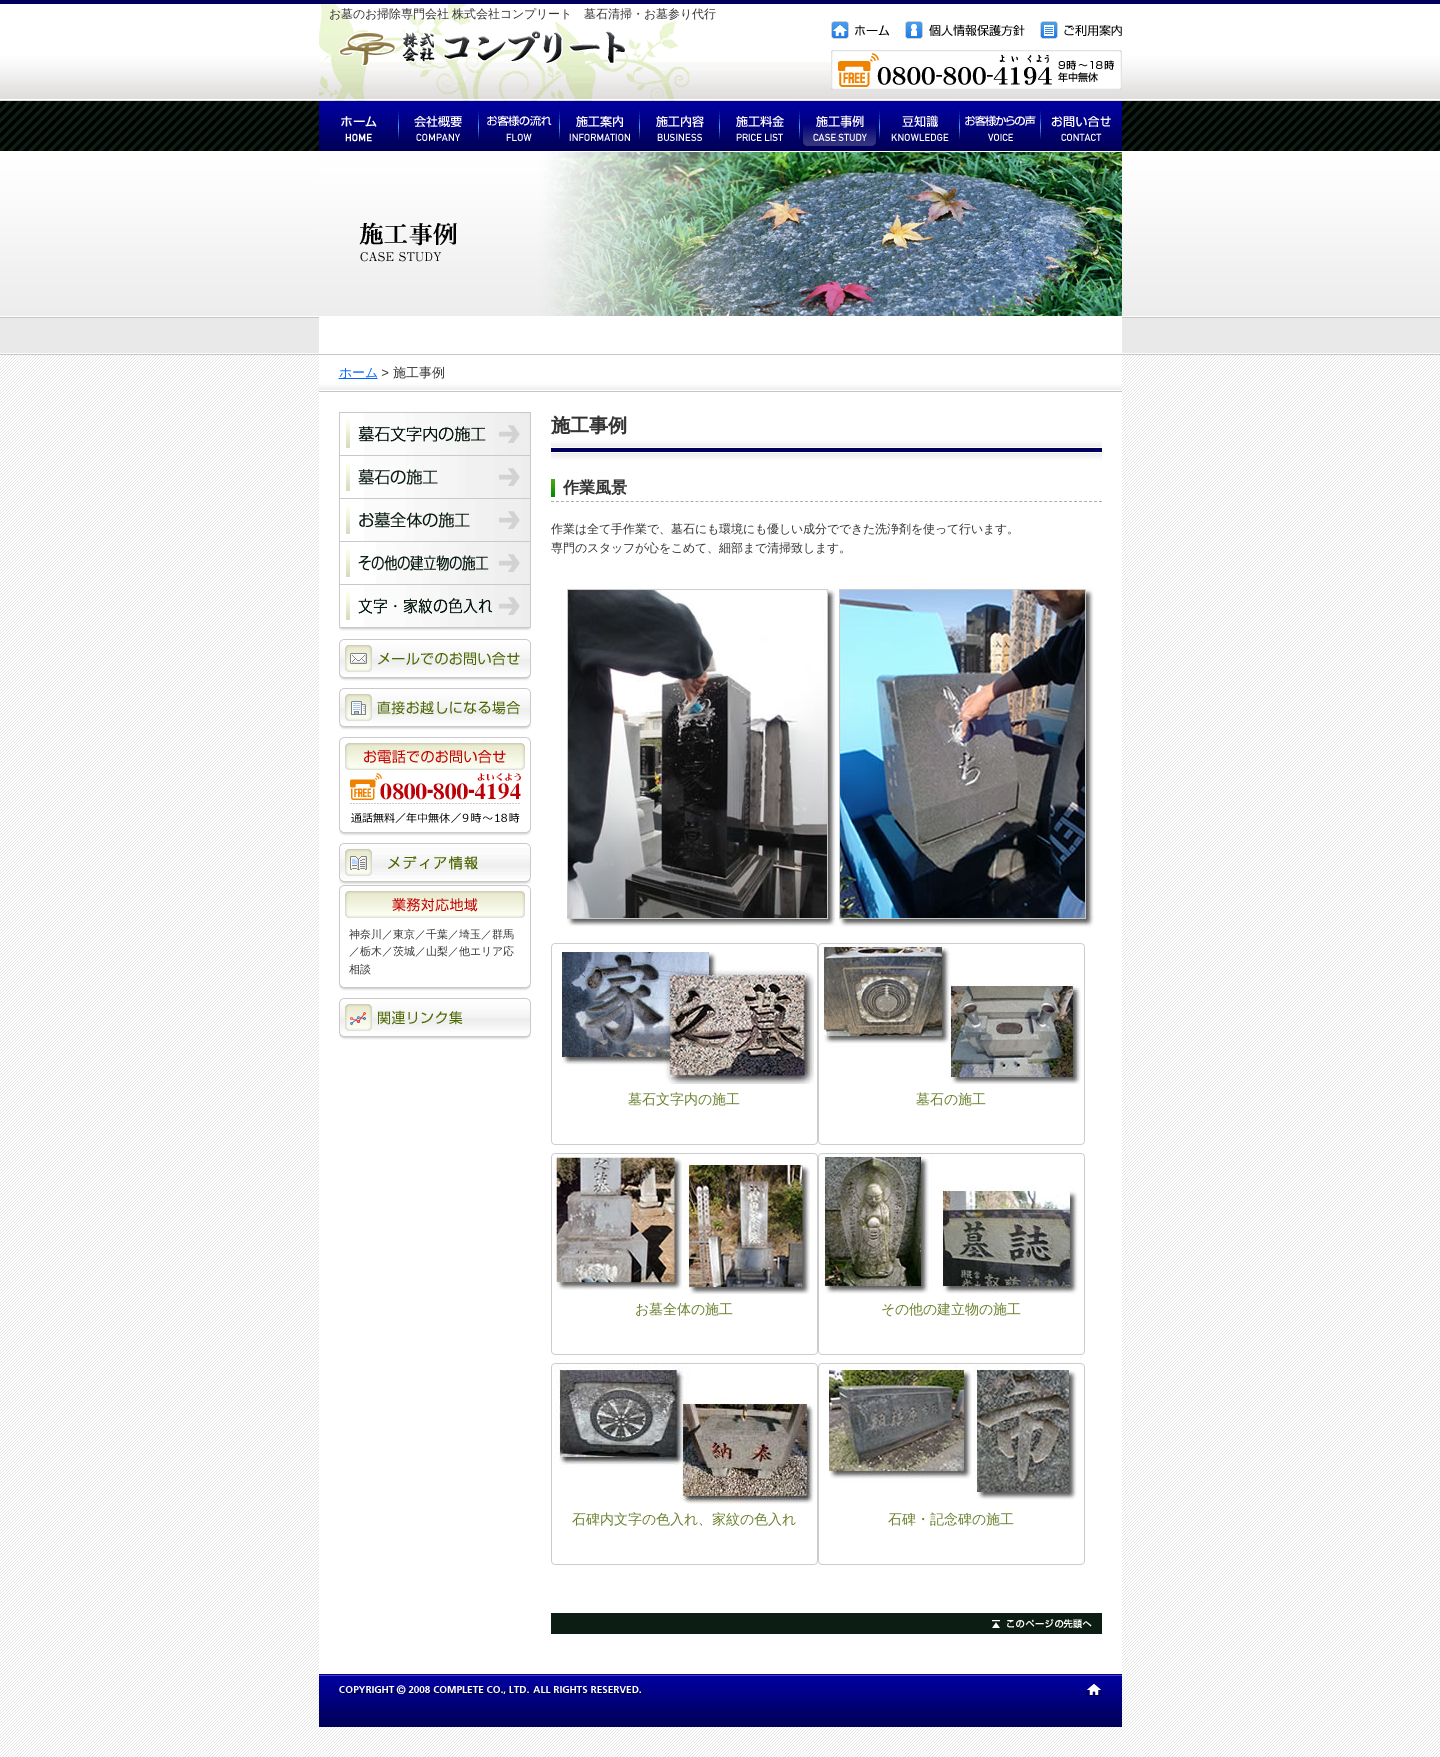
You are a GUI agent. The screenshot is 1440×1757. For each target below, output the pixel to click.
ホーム (358, 372)
